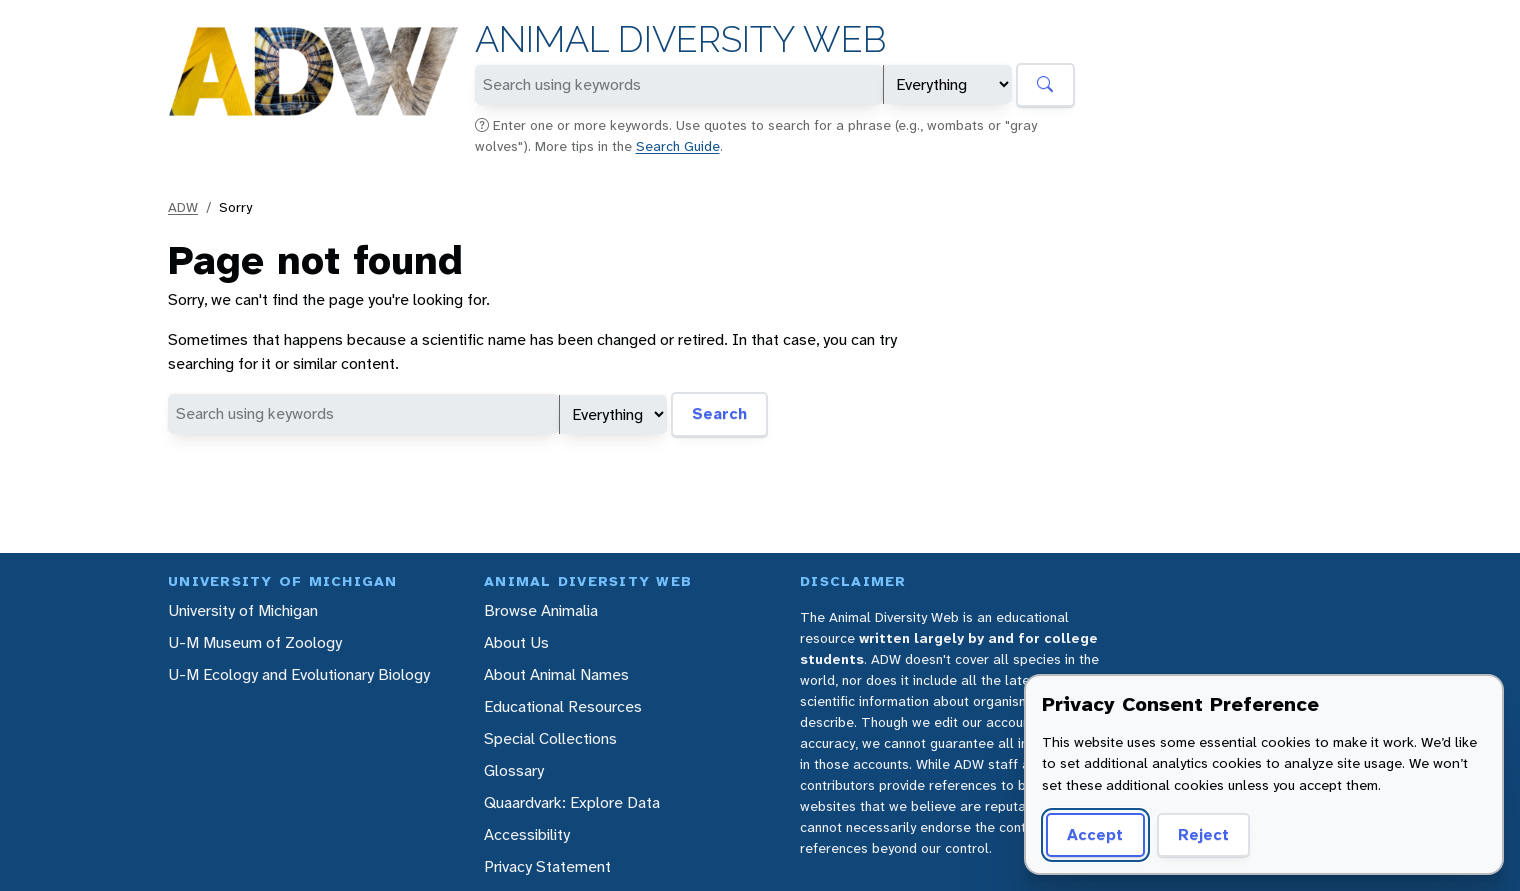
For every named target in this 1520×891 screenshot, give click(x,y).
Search (719, 413)
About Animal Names (556, 674)
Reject (1203, 834)
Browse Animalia (541, 610)
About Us (516, 642)
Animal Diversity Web (680, 39)
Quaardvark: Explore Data (572, 802)
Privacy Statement (547, 866)
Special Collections (550, 738)
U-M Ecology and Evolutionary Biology (299, 674)
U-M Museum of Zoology (255, 642)
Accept (1095, 834)
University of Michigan (243, 610)
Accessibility (527, 834)
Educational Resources (563, 706)
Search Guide (678, 146)
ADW (183, 207)
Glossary (514, 770)
